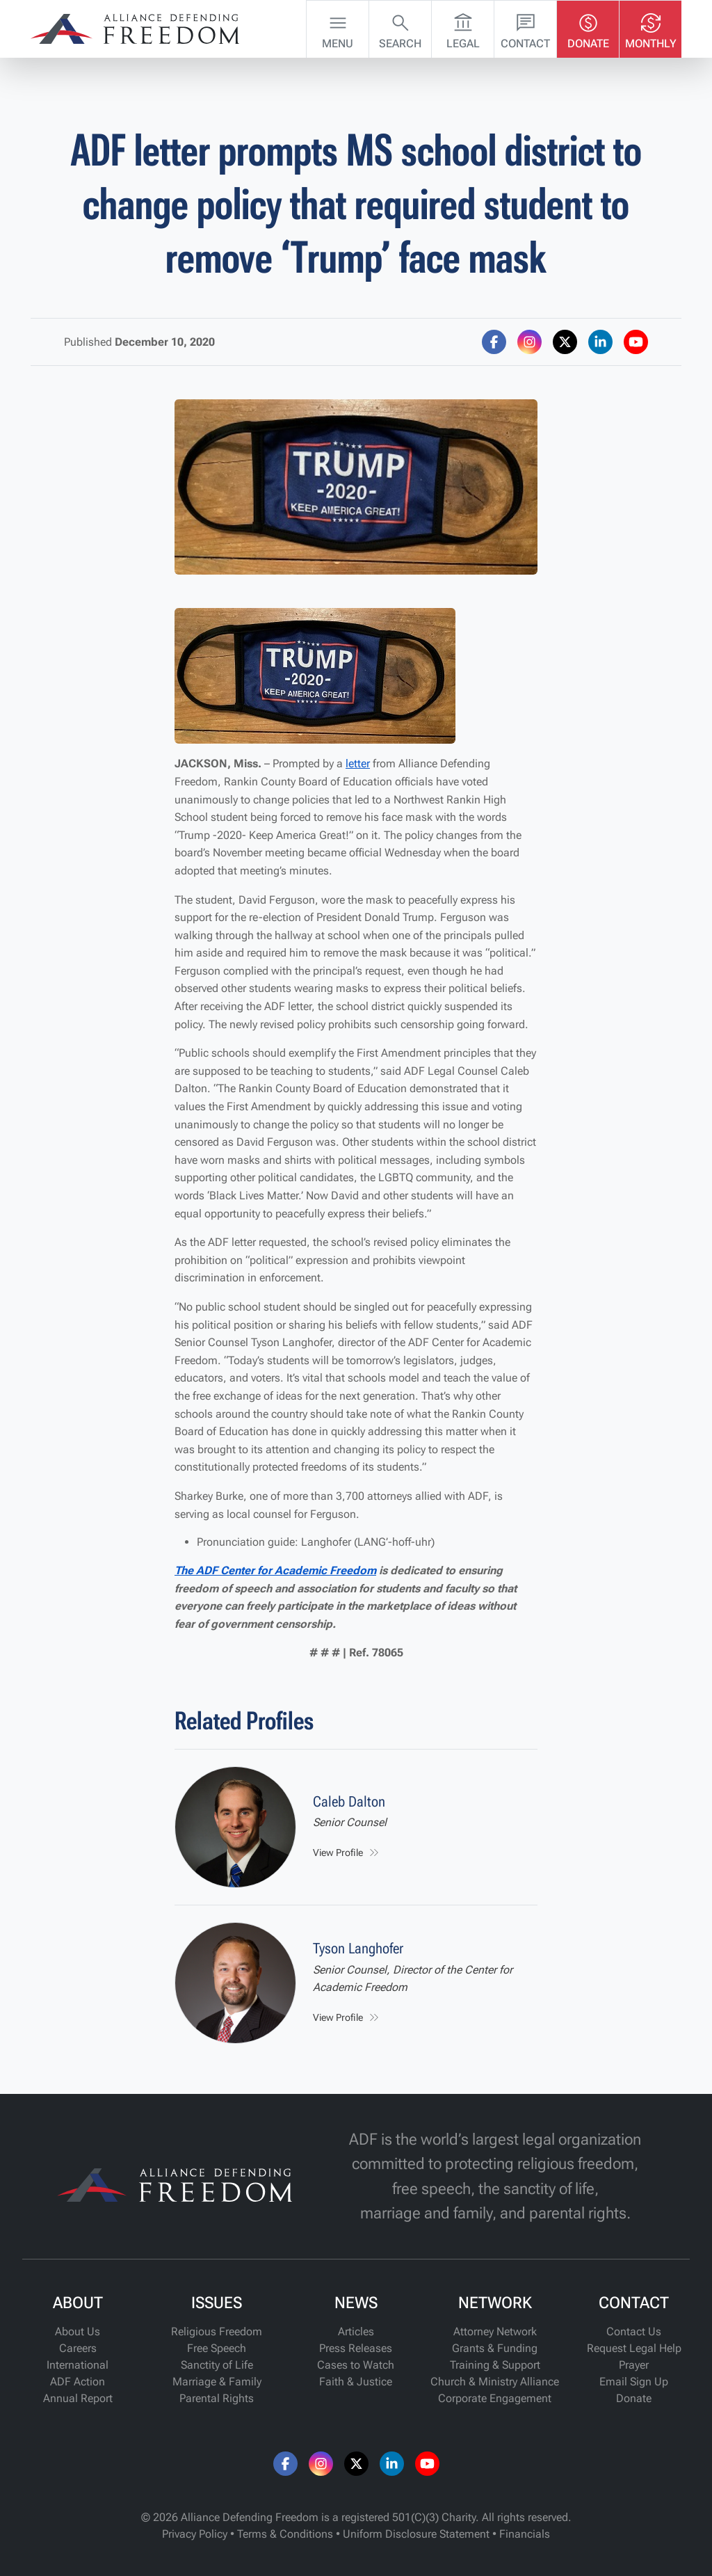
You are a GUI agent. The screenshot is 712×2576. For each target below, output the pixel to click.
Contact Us (633, 2331)
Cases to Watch (355, 2364)
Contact (525, 28)
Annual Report (78, 2398)
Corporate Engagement (494, 2398)
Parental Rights (216, 2398)
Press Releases (355, 2348)
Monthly (651, 28)
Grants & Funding (494, 2348)
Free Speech (216, 2348)
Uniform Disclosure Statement (416, 2534)
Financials (524, 2534)
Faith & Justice (355, 2381)
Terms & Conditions (285, 2534)
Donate (588, 28)
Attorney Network (495, 2331)
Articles (356, 2331)
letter (358, 763)
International (77, 2364)
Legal (463, 28)
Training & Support (495, 2364)
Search (400, 28)
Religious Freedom (216, 2331)
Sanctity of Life (217, 2364)
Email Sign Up (633, 2381)
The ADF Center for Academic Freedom (275, 1570)
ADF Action (77, 2381)
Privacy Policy (194, 2534)
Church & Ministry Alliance (494, 2381)
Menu (337, 28)
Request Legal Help (634, 2348)
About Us (77, 2331)
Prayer (634, 2364)
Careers (78, 2348)
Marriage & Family (216, 2381)
